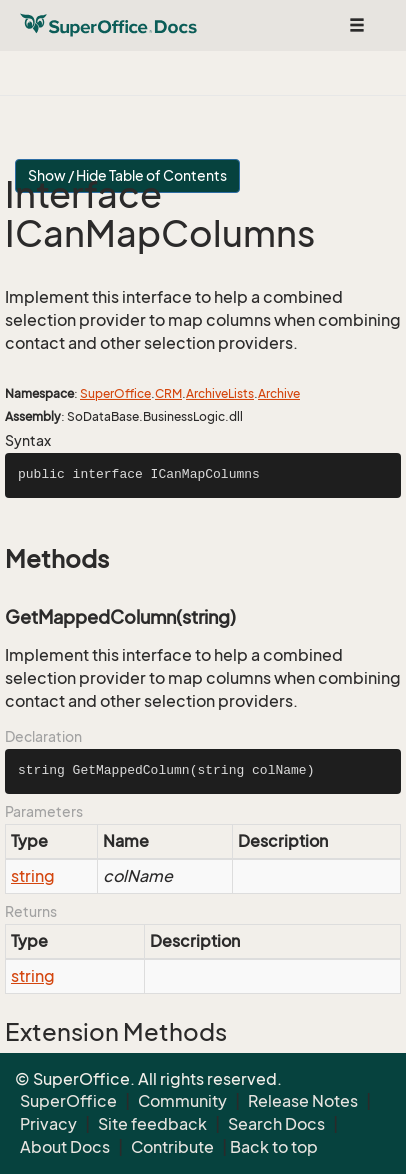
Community (182, 1101)
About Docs (65, 1147)
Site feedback (152, 1124)
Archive (279, 393)
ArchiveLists (220, 393)
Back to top (274, 1147)
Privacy (48, 1124)
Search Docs (276, 1124)
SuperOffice (115, 393)
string (33, 876)
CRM (168, 393)
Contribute (172, 1147)
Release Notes (303, 1101)
